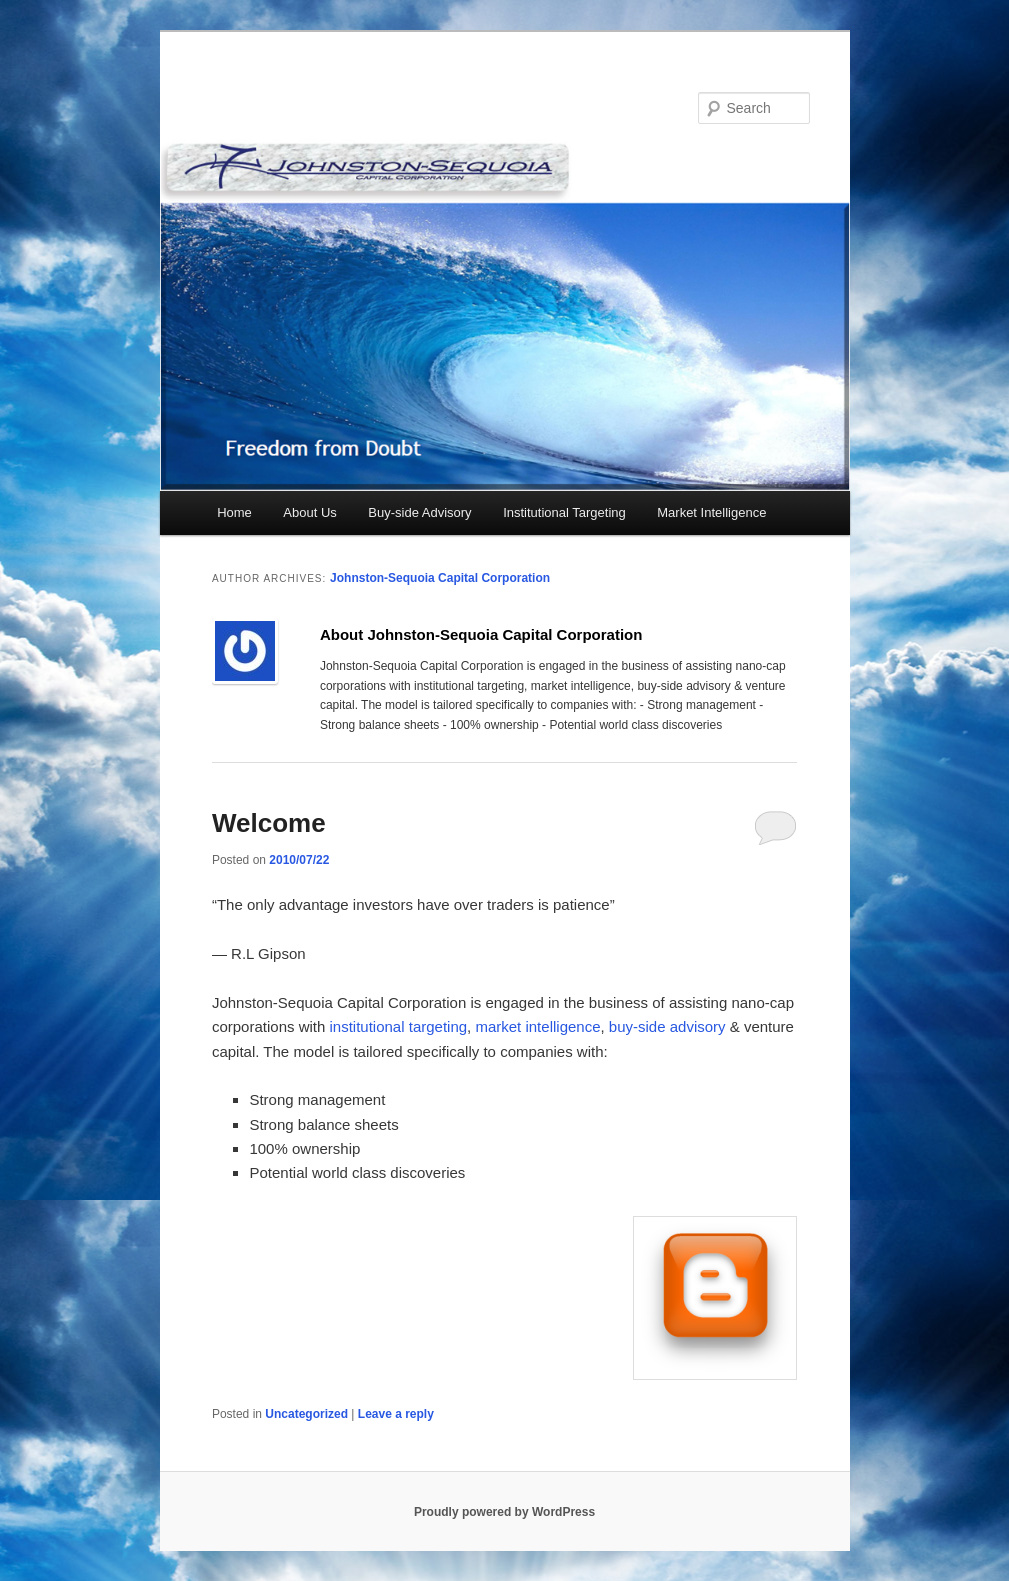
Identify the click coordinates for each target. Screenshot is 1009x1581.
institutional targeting (399, 1026)
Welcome (269, 823)
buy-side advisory (667, 1026)
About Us (309, 512)
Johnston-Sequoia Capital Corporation (440, 578)
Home (234, 512)
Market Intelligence (711, 512)
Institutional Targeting (564, 512)
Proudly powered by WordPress (504, 1512)
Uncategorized (306, 1414)
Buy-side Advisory (419, 512)
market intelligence (537, 1026)
